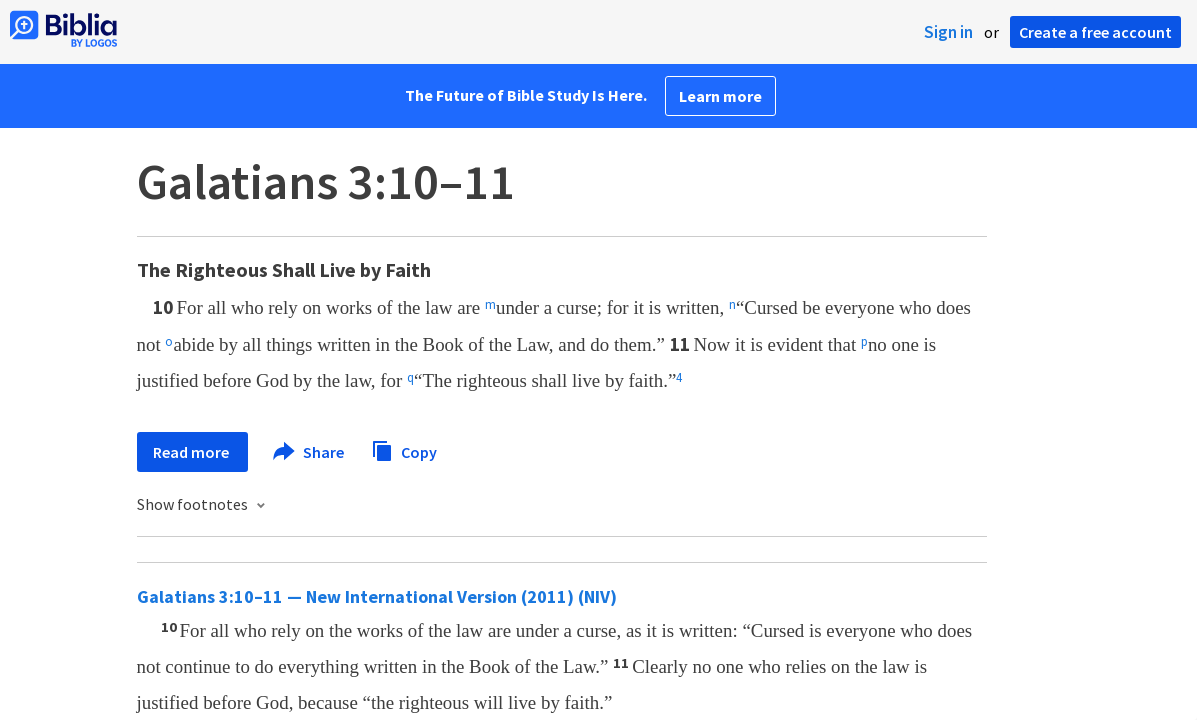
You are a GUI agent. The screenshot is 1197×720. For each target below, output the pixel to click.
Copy (404, 449)
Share (309, 452)
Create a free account (1095, 32)
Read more (192, 452)
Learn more (720, 96)
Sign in (948, 32)
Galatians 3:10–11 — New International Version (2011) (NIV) (377, 596)
